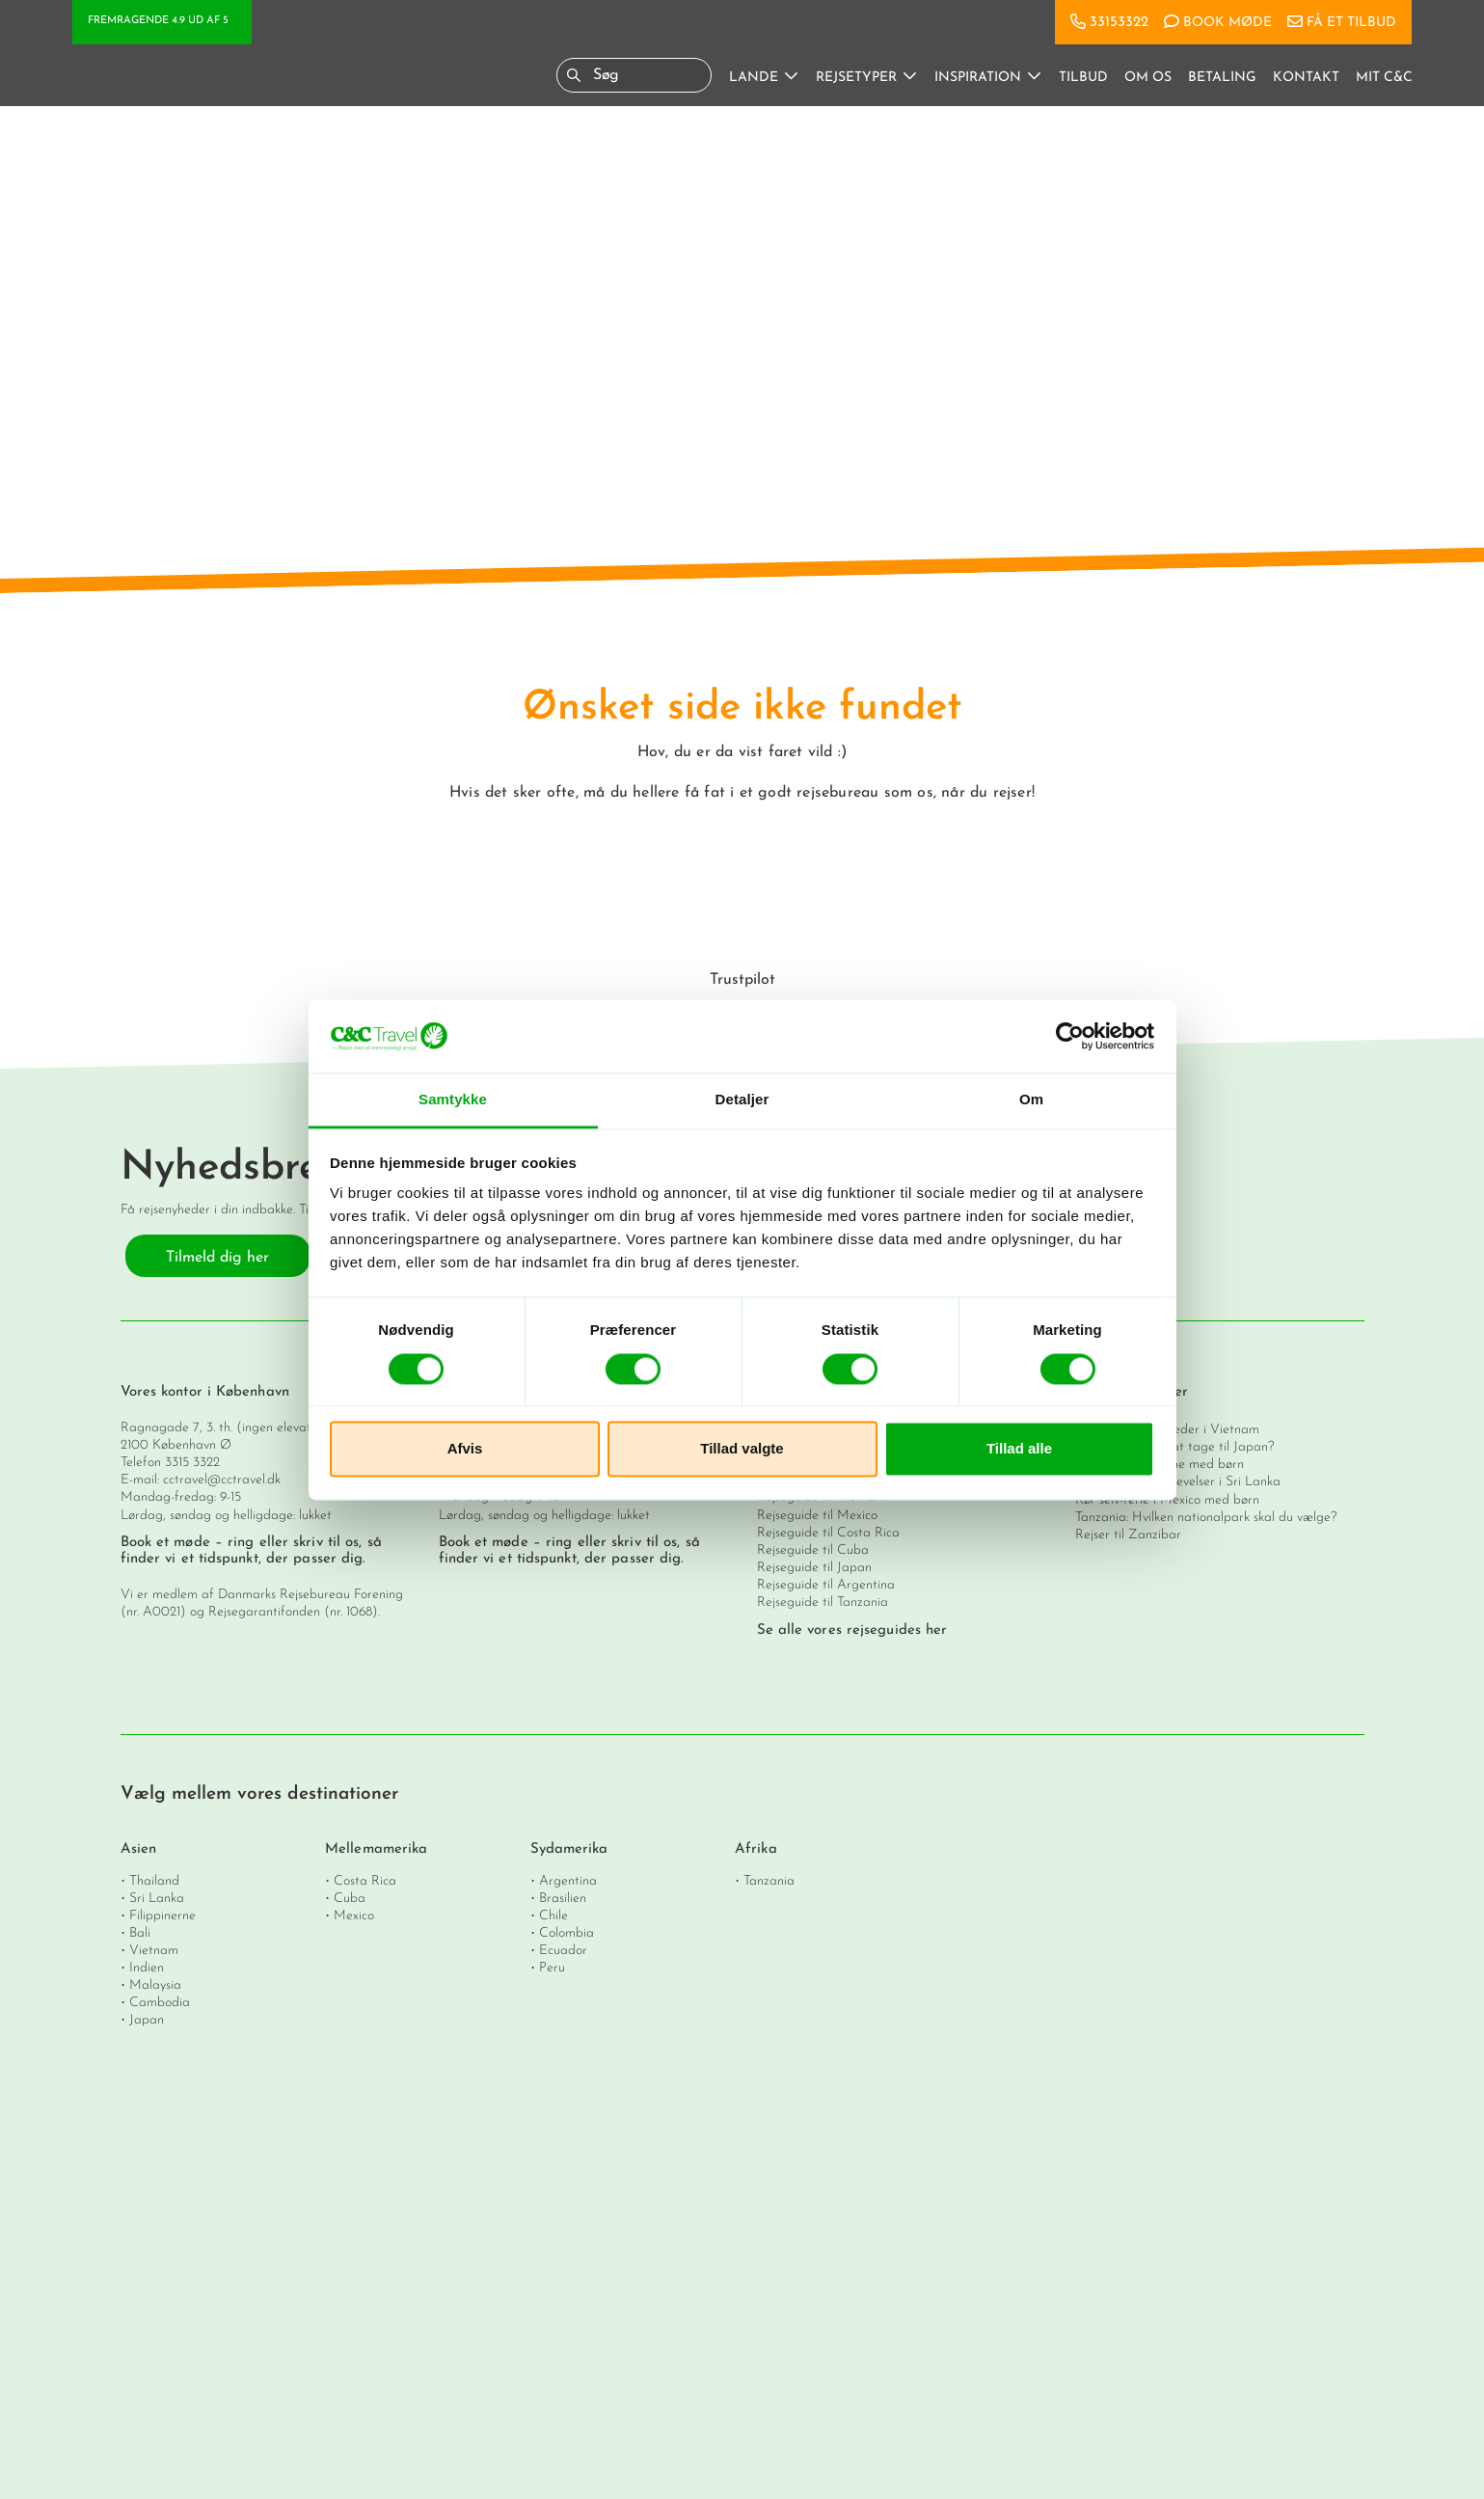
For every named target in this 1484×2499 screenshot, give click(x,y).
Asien (139, 1849)
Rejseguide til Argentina (826, 1585)
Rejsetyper (856, 77)
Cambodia (159, 2002)
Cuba (349, 1897)
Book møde (1227, 23)
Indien (146, 1967)
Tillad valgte (741, 1449)
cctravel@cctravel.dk (222, 1480)
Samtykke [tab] (452, 1100)
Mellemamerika (376, 1849)
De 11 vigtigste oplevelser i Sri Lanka (1178, 1482)
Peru (552, 1967)
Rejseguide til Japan (814, 1568)
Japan (146, 2019)
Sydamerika (569, 1849)
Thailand (154, 1880)
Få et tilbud (1351, 23)
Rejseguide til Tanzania (822, 1602)
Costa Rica (365, 1880)
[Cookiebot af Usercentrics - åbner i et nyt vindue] (1069, 1035)
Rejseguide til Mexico (817, 1515)
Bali (139, 1932)
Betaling (1222, 77)
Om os (1148, 77)
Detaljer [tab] (742, 1100)
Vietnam (153, 1949)
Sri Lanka (156, 1897)
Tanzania (769, 1880)
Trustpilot (742, 980)
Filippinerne (162, 1915)
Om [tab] (1031, 1100)
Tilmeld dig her (217, 1257)
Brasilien (562, 1897)
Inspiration (977, 77)
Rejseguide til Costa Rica (828, 1533)
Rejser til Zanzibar (1128, 1535)
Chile (553, 1915)
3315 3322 (192, 1462)
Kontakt (1306, 77)
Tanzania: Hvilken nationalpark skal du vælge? (1205, 1517)
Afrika (756, 1849)
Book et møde (165, 1542)
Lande (753, 77)
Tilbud (1083, 77)
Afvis (465, 1449)
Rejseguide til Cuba (813, 1550)
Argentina (568, 1880)
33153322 (1119, 23)
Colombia (566, 1932)
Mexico (354, 1915)
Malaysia (155, 1984)
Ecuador (563, 1949)
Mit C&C (1384, 77)
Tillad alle (1019, 1449)
